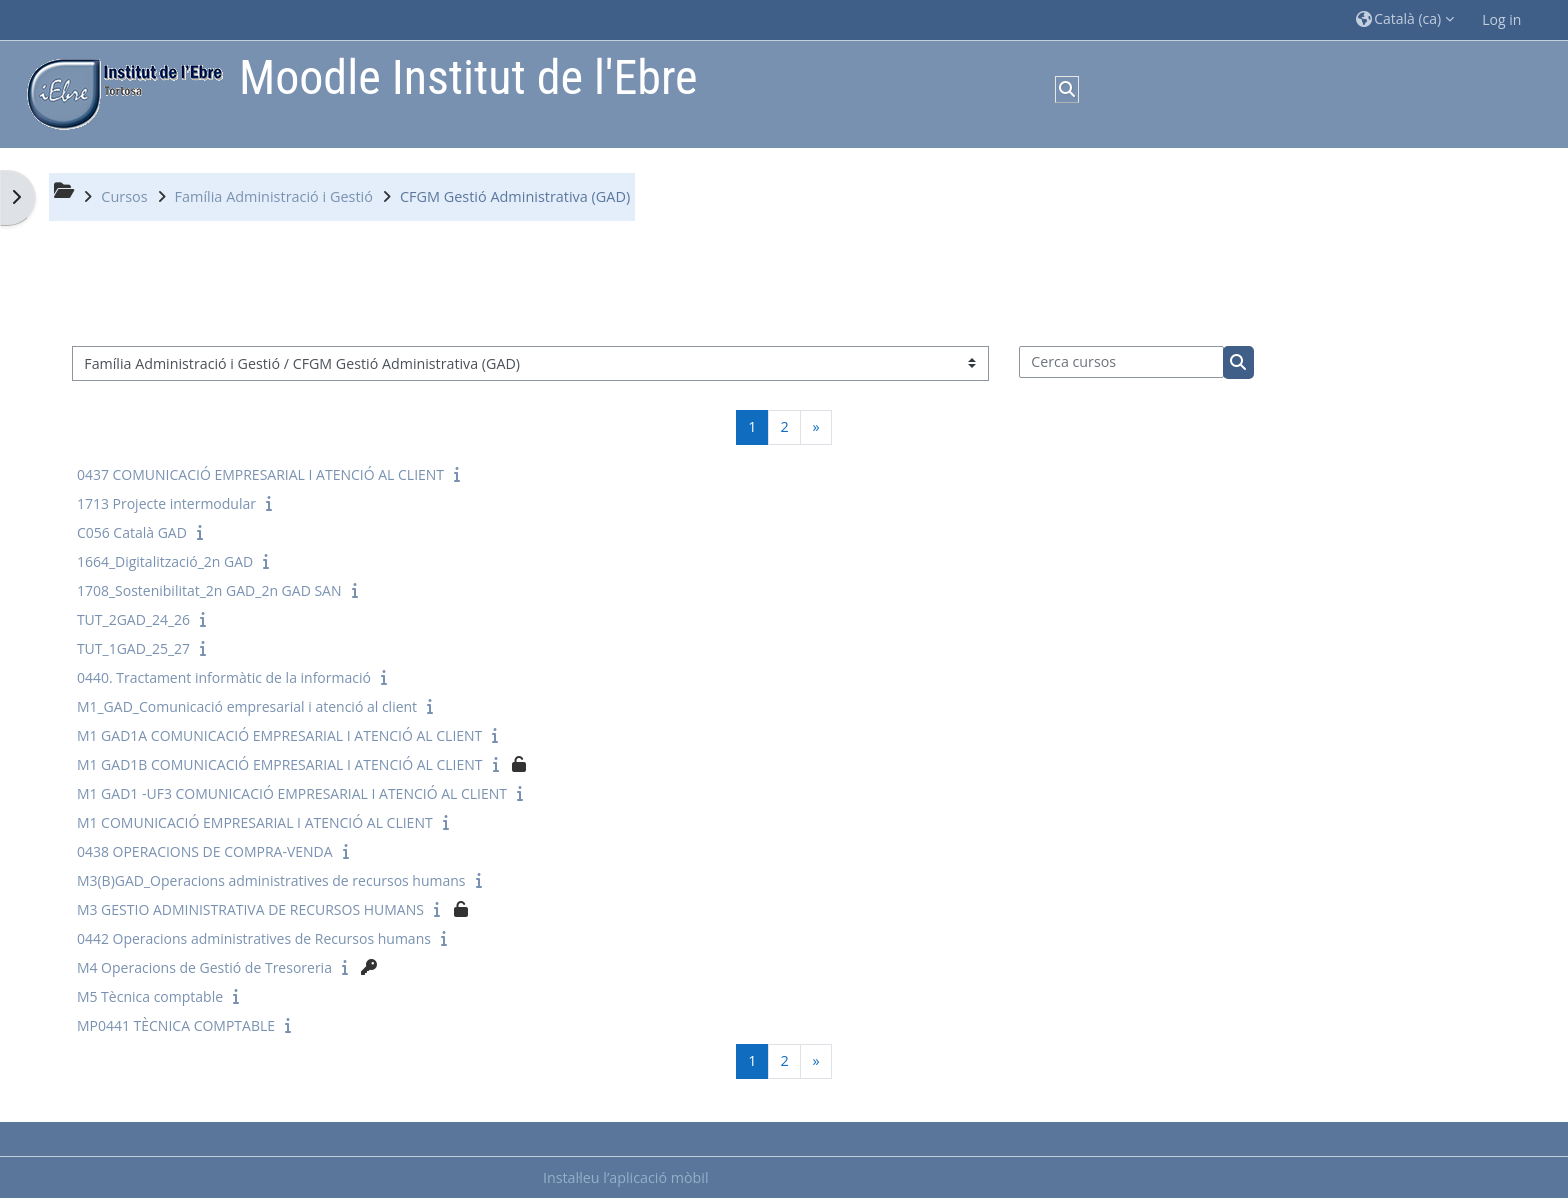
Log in (1501, 19)
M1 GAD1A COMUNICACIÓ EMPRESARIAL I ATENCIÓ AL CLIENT (279, 735)
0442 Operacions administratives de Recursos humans (254, 938)
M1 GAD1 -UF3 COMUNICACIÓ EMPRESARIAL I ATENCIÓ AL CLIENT (292, 793)
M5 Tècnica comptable (150, 996)
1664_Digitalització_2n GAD (165, 561)
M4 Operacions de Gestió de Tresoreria (204, 967)
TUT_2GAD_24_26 (133, 619)
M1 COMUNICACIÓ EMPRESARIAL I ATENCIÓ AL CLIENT (255, 822)
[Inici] (120, 92)
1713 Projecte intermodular (166, 503)
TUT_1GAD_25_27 (133, 648)
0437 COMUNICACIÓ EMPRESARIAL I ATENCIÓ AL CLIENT (260, 474)
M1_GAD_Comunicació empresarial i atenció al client (247, 706)
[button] (1405, 19)
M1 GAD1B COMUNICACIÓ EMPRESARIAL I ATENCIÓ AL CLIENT (280, 764)
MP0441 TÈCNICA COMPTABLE (176, 1025)
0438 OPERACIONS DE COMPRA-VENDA (205, 851)
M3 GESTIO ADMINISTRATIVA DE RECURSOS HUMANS (250, 909)
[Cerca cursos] (1121, 362)
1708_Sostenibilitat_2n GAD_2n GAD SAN (209, 590)
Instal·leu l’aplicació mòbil (626, 1177)
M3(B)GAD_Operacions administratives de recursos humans (271, 880)
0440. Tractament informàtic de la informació (224, 677)
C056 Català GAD (132, 532)
